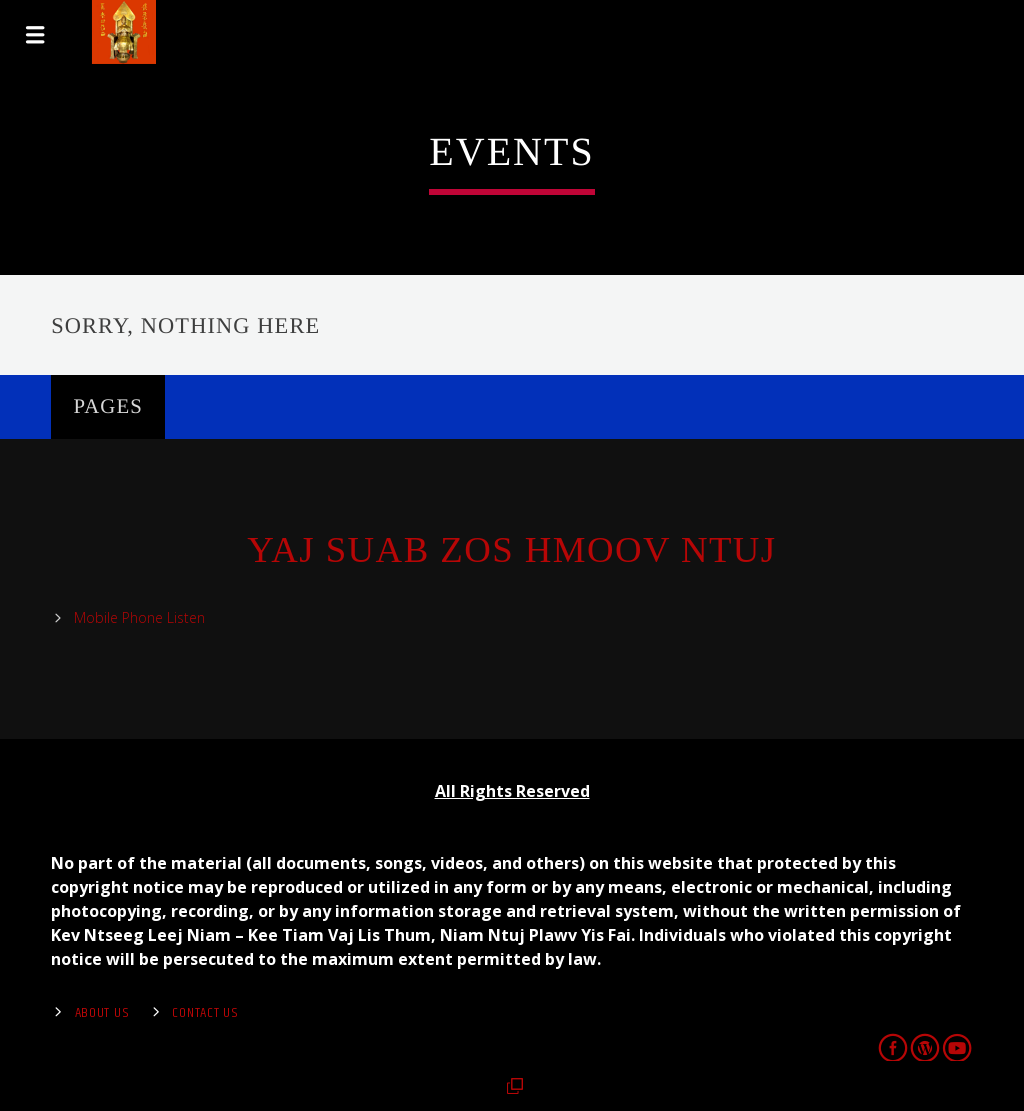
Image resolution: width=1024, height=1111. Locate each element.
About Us (102, 1013)
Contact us (205, 1013)
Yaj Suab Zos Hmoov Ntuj (511, 550)
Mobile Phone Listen (139, 617)
